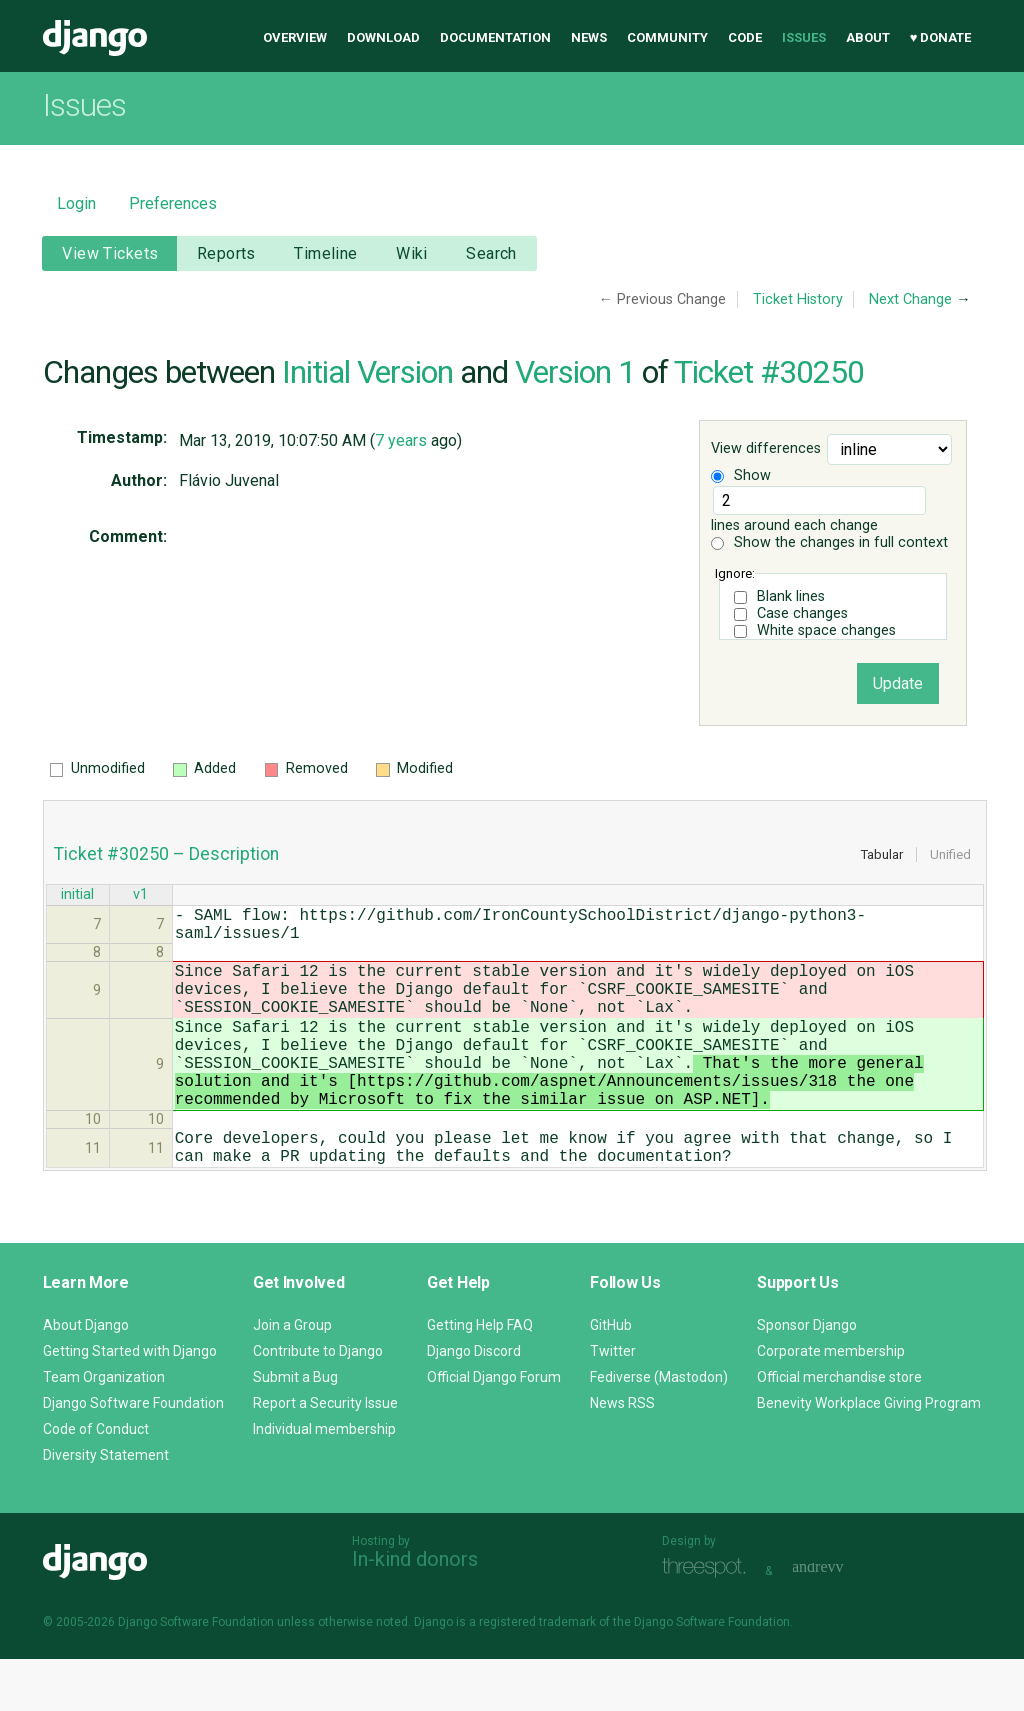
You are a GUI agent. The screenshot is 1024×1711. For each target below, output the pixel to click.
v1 (140, 896)
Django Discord (474, 1403)
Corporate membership (831, 1403)
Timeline (325, 253)
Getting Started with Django (130, 1403)
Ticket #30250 (769, 372)
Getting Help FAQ (480, 1377)
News (589, 37)
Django (95, 38)
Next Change (910, 299)
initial (77, 896)
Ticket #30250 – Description (166, 854)
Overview (295, 37)
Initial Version (367, 372)
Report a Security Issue (325, 1455)
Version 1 (575, 372)
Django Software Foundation (133, 1455)
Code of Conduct (96, 1481)
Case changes (802, 613)
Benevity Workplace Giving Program (869, 1455)
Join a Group (292, 1377)
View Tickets (110, 253)
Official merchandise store (839, 1429)
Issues (804, 37)
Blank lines (791, 596)
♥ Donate (941, 37)
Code (745, 37)
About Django (86, 1377)
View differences (766, 449)
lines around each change (818, 510)
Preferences (173, 203)
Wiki (412, 253)
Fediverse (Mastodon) (659, 1429)
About (868, 37)
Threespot (709, 1620)
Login (76, 203)
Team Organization (104, 1429)
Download (383, 37)
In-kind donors (415, 1611)
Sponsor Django (807, 1377)
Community (667, 37)
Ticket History (798, 299)
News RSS (622, 1455)
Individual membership (324, 1481)
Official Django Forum (494, 1429)
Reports (226, 253)
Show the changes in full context (829, 542)
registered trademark (537, 1674)
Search (491, 253)
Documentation (495, 37)
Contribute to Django (318, 1403)
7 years (401, 440)
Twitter (613, 1403)
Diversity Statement (106, 1507)
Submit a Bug (295, 1429)
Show (741, 475)
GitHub (611, 1377)
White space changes (826, 630)
